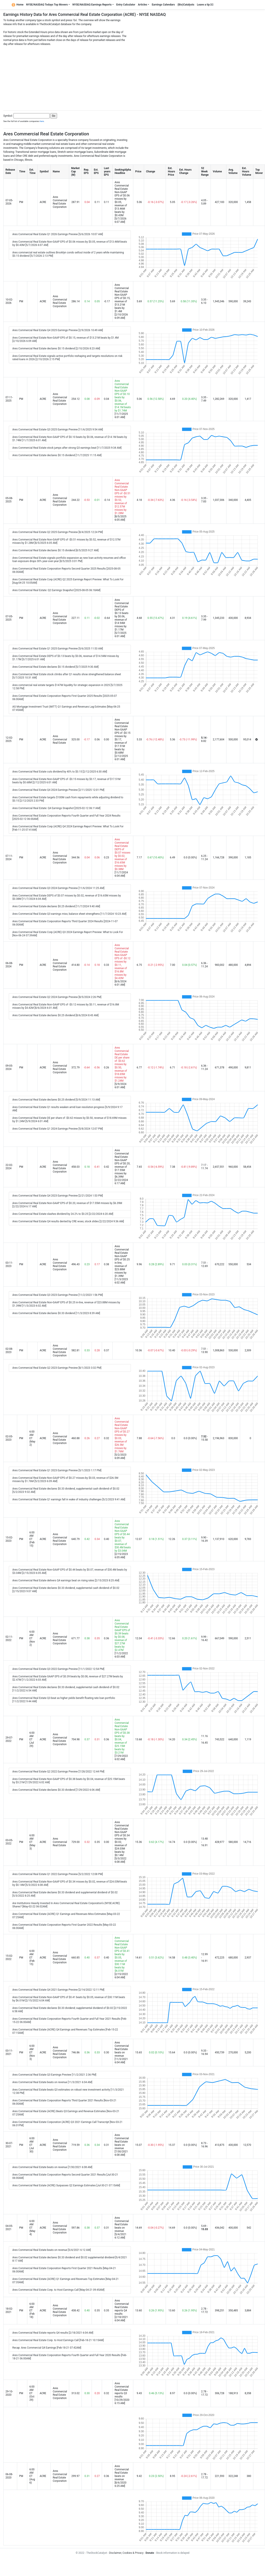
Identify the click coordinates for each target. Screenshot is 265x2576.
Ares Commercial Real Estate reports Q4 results (122, 2307)
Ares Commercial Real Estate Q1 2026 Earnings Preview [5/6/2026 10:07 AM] (57, 234)
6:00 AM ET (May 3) (32, 1842)
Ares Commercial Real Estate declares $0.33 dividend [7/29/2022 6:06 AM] (56, 1789)
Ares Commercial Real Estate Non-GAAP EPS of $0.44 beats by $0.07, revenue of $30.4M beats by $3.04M (123, 1535)
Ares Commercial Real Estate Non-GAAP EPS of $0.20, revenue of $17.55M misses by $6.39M (122, 1163)
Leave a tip (205, 4)
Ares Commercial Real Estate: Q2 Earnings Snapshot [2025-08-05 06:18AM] (56, 590)
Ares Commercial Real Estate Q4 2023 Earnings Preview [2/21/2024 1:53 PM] (57, 1195)
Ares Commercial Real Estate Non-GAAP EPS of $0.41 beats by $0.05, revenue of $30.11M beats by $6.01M (122, 1954)
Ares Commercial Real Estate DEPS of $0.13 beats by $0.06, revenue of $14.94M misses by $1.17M (122, 614)
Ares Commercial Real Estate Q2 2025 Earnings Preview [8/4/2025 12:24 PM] (57, 532)
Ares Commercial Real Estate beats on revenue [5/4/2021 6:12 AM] (51, 2249)
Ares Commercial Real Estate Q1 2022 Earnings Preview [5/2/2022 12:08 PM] (57, 1874)
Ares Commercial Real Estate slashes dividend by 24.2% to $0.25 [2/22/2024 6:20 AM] (62, 1213)
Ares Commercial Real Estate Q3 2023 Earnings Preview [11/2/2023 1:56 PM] (57, 1294)
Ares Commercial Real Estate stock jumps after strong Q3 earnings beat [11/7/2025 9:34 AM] (67, 447)
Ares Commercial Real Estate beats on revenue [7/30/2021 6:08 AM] (52, 2167)
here (42, 121)
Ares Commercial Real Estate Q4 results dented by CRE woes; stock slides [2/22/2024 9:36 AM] (68, 1221)
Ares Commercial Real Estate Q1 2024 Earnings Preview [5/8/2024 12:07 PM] (57, 1128)
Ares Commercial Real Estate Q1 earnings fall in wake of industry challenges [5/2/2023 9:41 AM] (68, 1499)
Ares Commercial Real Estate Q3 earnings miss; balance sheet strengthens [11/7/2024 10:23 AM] (69, 913)
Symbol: (8, 115)
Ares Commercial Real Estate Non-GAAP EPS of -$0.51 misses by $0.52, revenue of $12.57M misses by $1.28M (122, 497)
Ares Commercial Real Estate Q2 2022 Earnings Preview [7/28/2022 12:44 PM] (58, 1771)
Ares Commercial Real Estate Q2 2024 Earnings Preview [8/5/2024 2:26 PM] (56, 997)
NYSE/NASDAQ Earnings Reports (92, 4)
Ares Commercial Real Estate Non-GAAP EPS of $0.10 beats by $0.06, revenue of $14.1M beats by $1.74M (123, 395)
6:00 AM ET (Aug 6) (32, 2476)
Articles (142, 4)
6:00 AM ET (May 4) (32, 2228)
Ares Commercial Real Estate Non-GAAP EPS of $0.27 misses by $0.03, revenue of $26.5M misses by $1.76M (122, 1435)
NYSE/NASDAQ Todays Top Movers (47, 4)
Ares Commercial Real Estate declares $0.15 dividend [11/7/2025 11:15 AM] (57, 455)
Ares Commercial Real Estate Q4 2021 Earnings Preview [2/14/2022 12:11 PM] (58, 1989)
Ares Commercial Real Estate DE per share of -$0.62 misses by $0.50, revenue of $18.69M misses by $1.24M (122, 1064)
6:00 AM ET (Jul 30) (31, 2145)
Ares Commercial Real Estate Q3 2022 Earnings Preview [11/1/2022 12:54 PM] (58, 1669)
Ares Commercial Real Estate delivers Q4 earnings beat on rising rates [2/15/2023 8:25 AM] (65, 1580)
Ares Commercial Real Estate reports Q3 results (122, 2390)
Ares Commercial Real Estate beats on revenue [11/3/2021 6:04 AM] (52, 2082)
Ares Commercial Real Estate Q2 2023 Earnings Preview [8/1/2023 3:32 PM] (56, 1367)
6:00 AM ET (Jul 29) (31, 1739)
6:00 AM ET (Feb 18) (32, 2310)
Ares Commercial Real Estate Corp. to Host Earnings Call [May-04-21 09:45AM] (58, 2289)
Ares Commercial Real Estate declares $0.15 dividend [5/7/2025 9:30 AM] (55, 666)
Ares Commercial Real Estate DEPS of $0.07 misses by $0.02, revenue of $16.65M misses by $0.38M (122, 854)
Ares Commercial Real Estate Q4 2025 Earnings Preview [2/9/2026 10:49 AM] (57, 330)
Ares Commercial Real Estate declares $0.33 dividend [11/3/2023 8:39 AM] (56, 1313)
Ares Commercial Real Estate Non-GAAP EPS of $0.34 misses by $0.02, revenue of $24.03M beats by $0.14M (122, 1839)
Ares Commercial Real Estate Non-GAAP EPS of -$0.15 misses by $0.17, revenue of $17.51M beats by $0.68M (122, 736)
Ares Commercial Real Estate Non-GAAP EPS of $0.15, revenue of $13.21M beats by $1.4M (122, 298)
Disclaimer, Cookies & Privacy (126, 2552)
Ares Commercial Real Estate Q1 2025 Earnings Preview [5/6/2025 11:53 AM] (57, 648)
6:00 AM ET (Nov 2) (32, 1638)
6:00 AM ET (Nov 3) (32, 2052)
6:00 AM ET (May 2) (32, 1438)
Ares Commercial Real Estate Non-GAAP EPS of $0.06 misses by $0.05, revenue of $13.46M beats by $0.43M (122, 199)
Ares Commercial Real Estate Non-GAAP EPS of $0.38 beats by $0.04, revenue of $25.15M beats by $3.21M (122, 1736)
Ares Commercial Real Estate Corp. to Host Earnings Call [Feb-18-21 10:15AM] (58, 2340)
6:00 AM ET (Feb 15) (32, 1539)
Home (18, 4)
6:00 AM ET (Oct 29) (31, 2393)
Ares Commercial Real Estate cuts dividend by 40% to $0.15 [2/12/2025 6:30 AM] (59, 771)
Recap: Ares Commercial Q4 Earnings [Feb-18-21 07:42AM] (46, 2347)
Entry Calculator (125, 4)
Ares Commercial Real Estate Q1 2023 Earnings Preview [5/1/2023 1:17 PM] (56, 1470)
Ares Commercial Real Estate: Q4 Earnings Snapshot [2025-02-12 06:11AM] (56, 808)
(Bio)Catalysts (186, 4)
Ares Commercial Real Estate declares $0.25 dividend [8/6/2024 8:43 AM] (55, 1015)
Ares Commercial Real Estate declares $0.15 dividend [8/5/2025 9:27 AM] (55, 550)
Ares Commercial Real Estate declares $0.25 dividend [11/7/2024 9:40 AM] (56, 906)
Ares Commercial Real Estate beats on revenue (122, 2049)
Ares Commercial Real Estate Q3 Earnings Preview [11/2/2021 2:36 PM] (54, 2074)
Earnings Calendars (163, 4)
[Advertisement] (132, 77)
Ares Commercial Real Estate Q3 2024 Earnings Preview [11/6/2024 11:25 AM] (58, 888)
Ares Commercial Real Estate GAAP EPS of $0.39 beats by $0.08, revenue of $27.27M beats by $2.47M (122, 1635)
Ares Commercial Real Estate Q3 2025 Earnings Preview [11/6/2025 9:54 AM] (57, 429)
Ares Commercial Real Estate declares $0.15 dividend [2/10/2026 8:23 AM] (56, 348)
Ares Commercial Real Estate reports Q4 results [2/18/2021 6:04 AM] (52, 2332)
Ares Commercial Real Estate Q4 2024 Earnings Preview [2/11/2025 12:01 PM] (58, 789)
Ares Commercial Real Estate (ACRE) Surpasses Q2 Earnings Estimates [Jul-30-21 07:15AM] (66, 2185)
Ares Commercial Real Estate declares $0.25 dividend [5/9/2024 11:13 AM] (56, 1099)
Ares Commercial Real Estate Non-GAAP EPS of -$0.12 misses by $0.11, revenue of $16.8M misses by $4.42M (122, 962)
